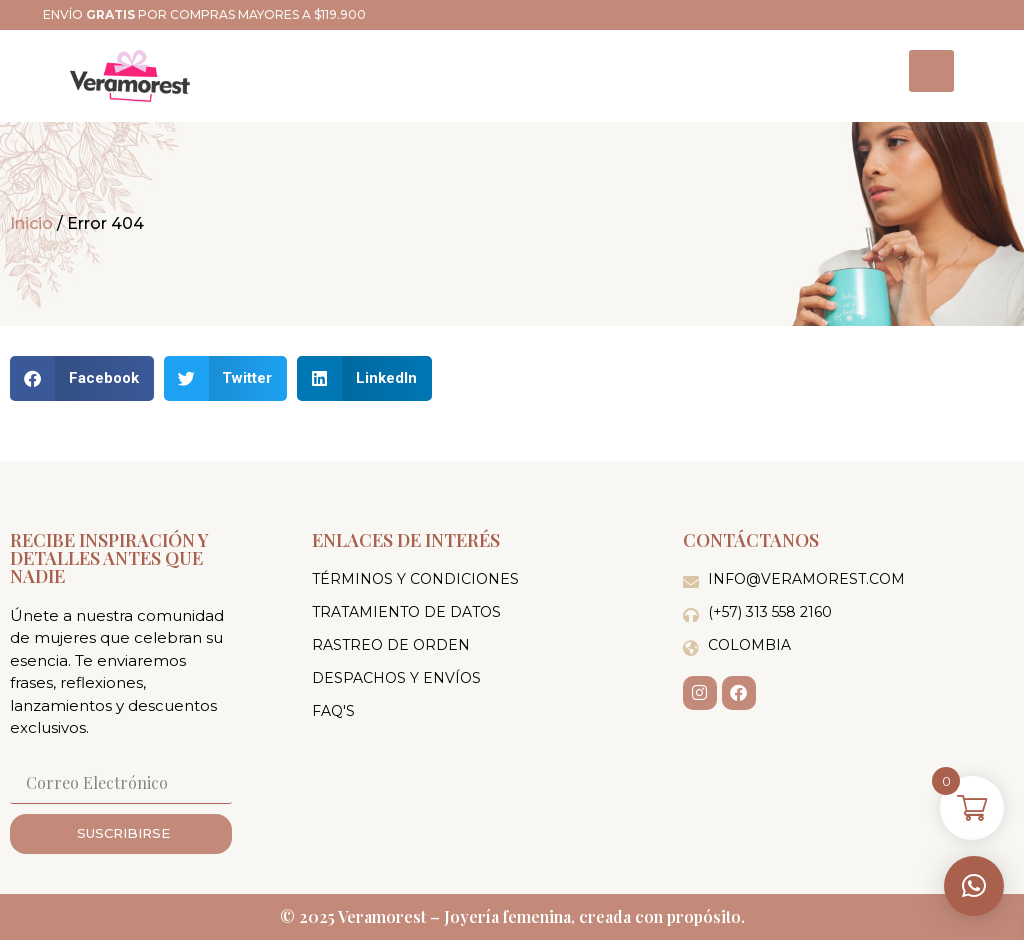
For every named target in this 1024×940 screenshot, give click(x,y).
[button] (974, 886)
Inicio (31, 223)
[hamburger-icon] (931, 71)
